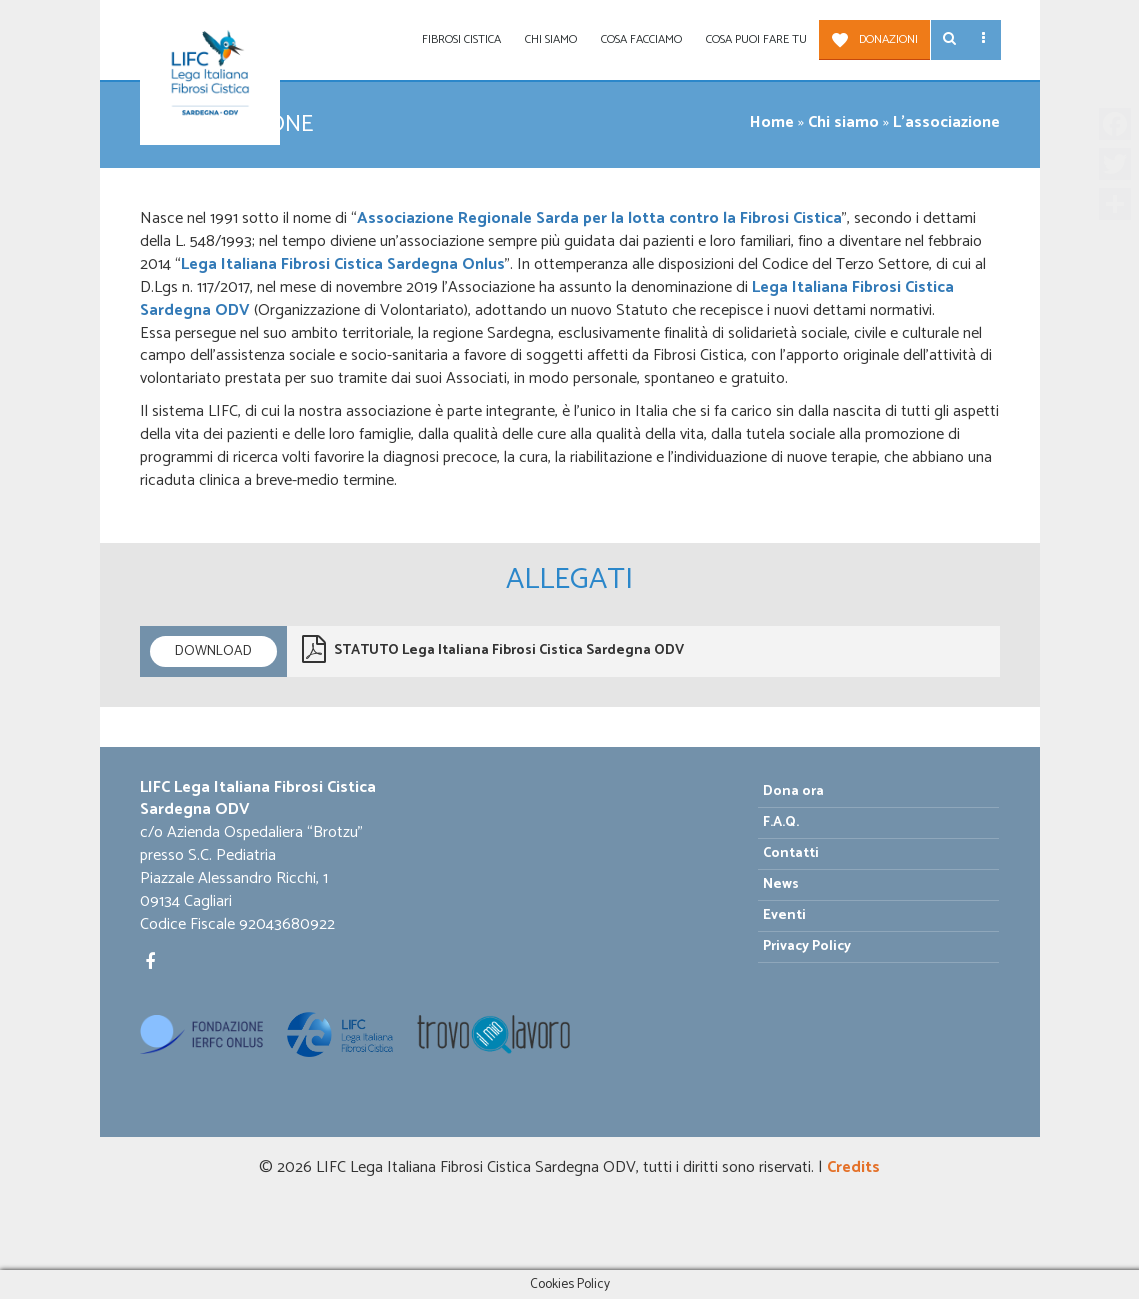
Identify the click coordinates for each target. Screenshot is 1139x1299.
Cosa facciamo (641, 39)
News (781, 884)
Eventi (784, 915)
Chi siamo (551, 39)
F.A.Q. (781, 822)
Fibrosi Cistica (461, 39)
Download (213, 651)
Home (772, 122)
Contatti (791, 853)
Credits (853, 1167)
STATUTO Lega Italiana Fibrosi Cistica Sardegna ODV (493, 649)
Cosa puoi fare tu (756, 39)
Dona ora (793, 791)
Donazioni (888, 39)
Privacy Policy (807, 946)
